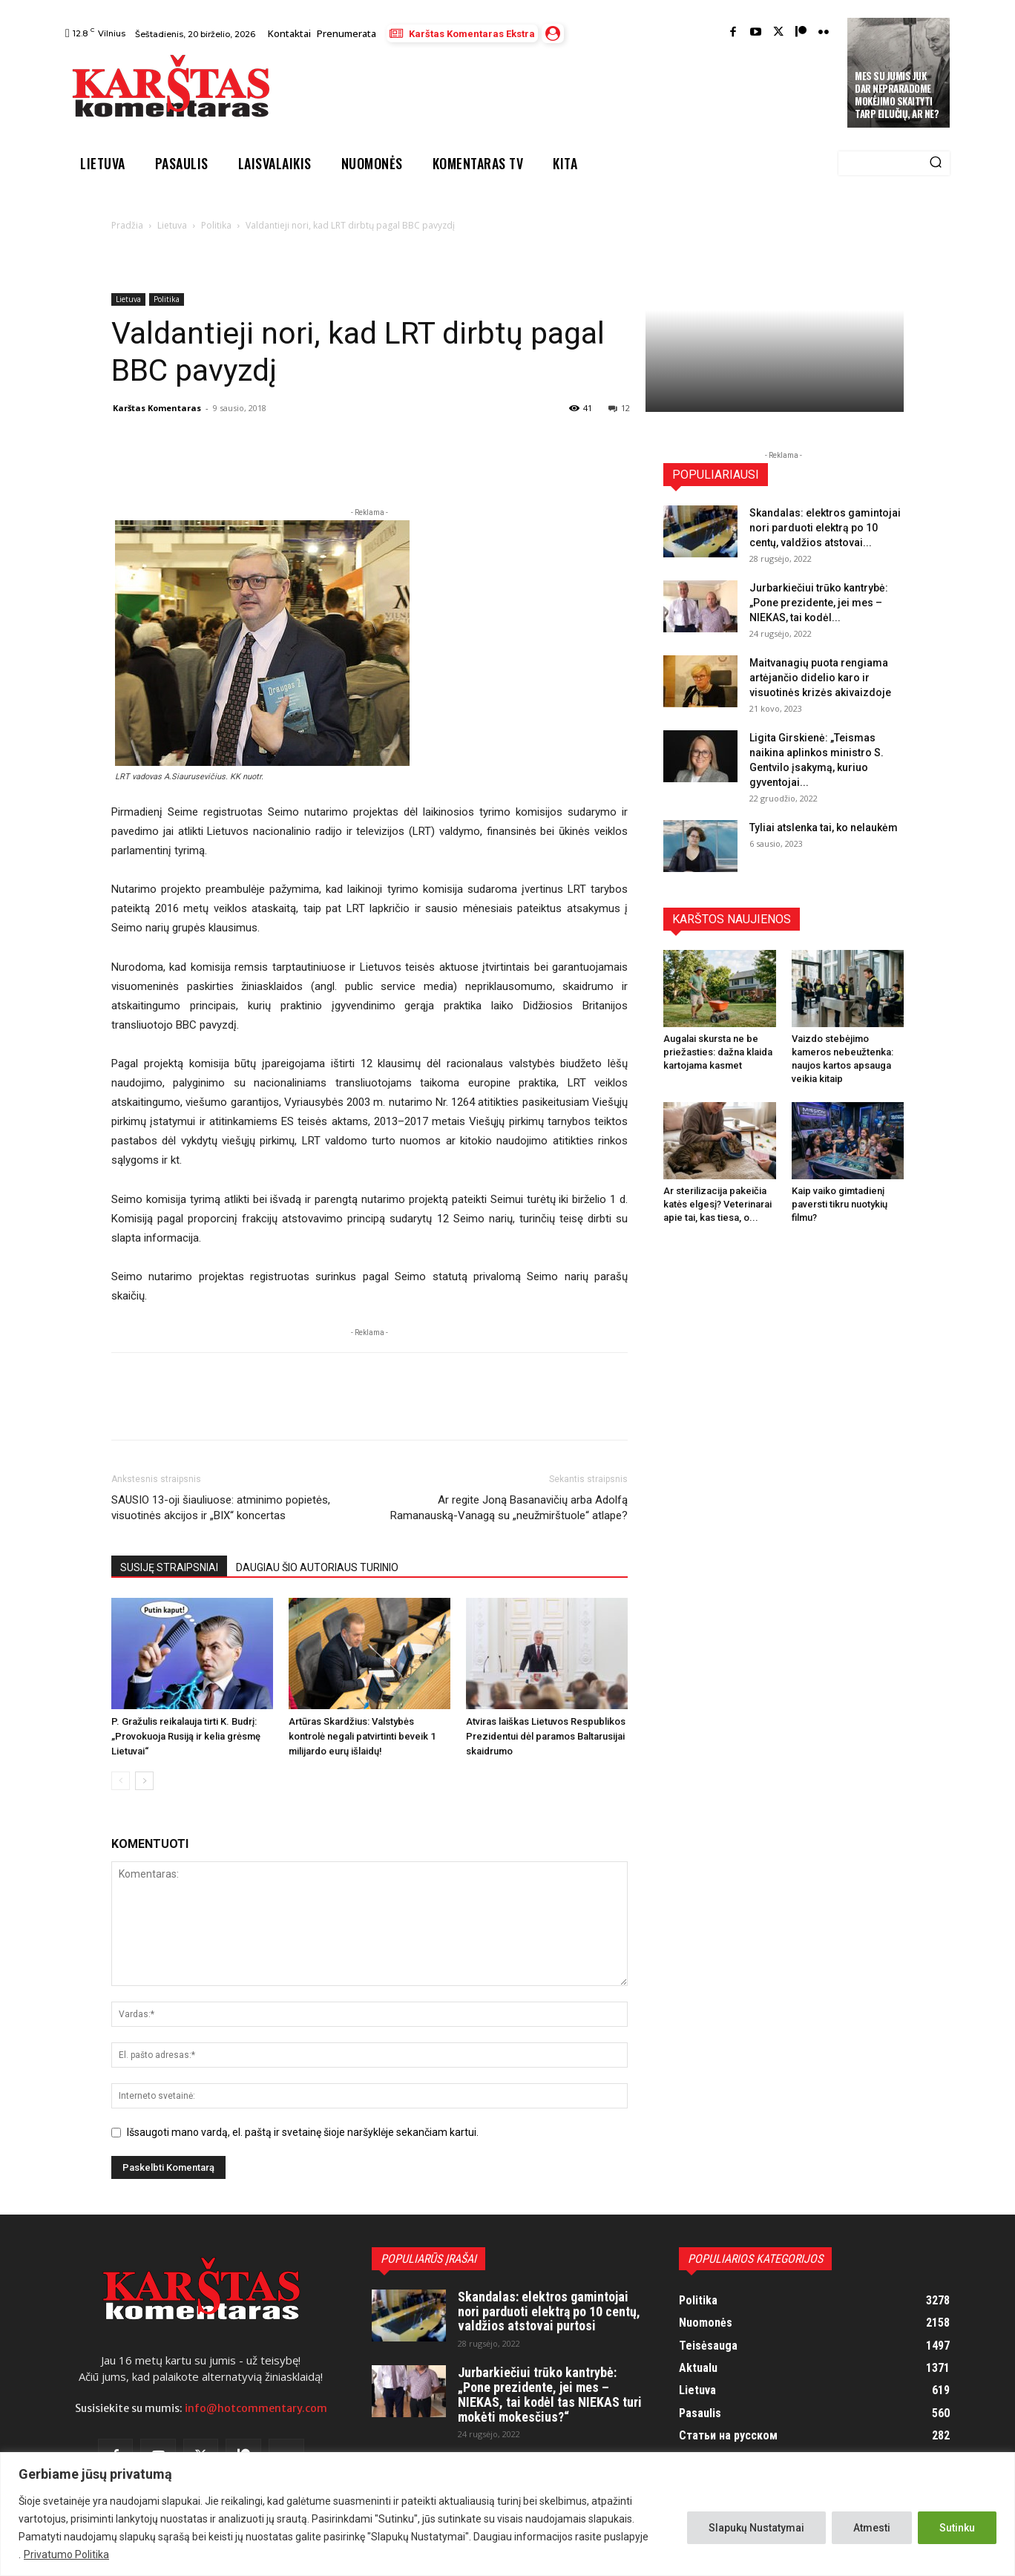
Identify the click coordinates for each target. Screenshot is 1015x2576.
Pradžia (127, 225)
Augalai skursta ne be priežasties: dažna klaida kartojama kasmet (717, 1052)
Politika (216, 225)
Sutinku (957, 2528)
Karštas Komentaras (157, 407)
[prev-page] (120, 1781)
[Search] (936, 163)
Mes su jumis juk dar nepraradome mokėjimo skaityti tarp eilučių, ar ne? (897, 94)
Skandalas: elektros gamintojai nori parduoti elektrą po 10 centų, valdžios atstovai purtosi (549, 2311)
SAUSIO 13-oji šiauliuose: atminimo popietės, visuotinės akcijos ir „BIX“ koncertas (220, 1507)
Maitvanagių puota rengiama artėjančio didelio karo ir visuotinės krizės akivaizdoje (820, 677)
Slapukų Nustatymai (756, 2528)
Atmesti (871, 2528)
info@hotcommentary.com (256, 2408)
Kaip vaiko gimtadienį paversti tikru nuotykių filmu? (839, 1204)
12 (619, 407)
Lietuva (172, 225)
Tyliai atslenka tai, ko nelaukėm (823, 827)
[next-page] (144, 1781)
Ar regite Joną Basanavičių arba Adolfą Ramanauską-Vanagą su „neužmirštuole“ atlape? (509, 1507)
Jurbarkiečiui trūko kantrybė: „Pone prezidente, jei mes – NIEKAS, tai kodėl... (818, 602)
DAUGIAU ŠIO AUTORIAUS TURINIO (317, 1567)
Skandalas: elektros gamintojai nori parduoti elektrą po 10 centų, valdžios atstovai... (825, 527)
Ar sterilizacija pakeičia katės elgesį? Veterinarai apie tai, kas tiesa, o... (717, 1204)
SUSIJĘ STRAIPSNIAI (169, 1567)
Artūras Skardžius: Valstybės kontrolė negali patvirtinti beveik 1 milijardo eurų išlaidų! (362, 1736)
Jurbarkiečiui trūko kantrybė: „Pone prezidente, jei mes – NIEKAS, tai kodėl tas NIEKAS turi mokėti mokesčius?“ (550, 2394)
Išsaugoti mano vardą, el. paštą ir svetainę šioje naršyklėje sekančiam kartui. (303, 2132)
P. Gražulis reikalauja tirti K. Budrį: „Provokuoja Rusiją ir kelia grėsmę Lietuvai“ (185, 1736)
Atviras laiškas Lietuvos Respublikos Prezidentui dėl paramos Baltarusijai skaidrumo (545, 1736)
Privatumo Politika (66, 2554)
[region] (507, 2514)
